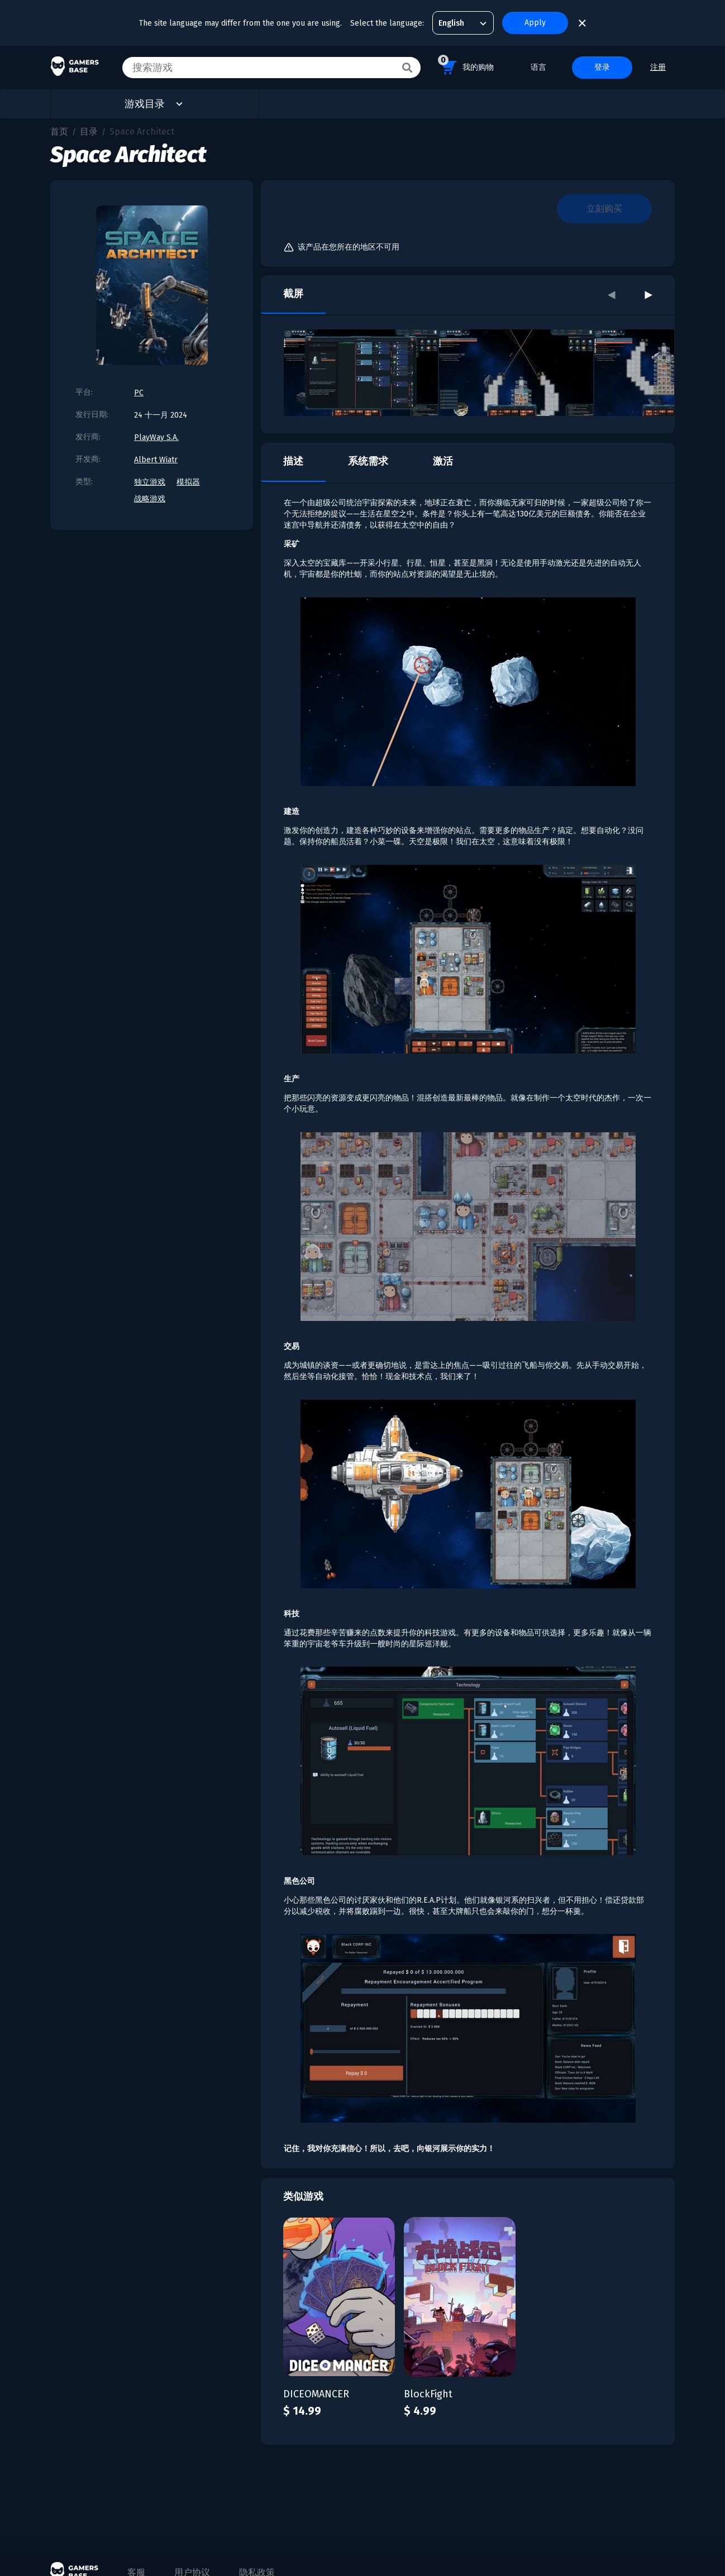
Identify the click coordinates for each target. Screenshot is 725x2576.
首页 (59, 131)
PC (139, 393)
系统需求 (368, 461)
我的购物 (466, 65)
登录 (602, 67)
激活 (443, 461)
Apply (535, 22)
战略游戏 (149, 499)
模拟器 (188, 482)
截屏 (293, 294)
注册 (658, 67)
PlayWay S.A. (156, 437)
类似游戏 (303, 2196)
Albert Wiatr (156, 460)
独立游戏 (149, 482)
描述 (293, 461)
